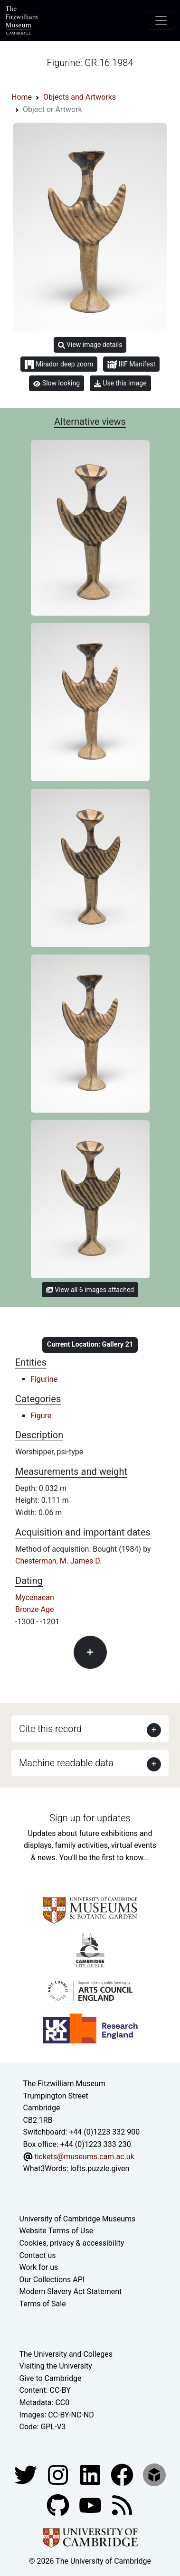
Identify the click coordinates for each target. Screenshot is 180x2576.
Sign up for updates (89, 1818)
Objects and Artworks (79, 97)
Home (21, 97)
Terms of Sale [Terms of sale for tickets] (42, 2303)
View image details (90, 345)
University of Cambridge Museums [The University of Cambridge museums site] (77, 2218)
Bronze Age (34, 1609)
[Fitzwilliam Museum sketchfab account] (154, 2474)
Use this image (120, 383)
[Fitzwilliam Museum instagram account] (59, 2474)
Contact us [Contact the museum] (37, 2255)
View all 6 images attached (90, 1289)
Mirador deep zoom (59, 364)
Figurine (43, 1379)
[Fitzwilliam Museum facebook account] (91, 2474)
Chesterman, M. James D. (58, 1560)
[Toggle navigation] (161, 20)
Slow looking (56, 383)
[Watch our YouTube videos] (91, 2504)
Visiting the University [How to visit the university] (55, 2365)
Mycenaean (34, 1597)
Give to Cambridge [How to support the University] (50, 2378)
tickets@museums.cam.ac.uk (84, 2156)
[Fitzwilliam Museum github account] (59, 2504)
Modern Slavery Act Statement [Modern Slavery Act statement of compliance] (70, 2291)
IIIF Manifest (131, 364)
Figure (40, 1415)
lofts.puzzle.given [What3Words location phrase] (99, 2168)
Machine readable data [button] (66, 1763)
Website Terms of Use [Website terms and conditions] (56, 2230)
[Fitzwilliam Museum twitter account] (26, 2474)
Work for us (38, 2267)
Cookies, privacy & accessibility (71, 2243)
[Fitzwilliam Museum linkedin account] (123, 2474)
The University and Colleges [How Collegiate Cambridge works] (66, 2354)
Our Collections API (52, 2279)
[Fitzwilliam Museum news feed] (122, 2504)
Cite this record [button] (50, 1728)
